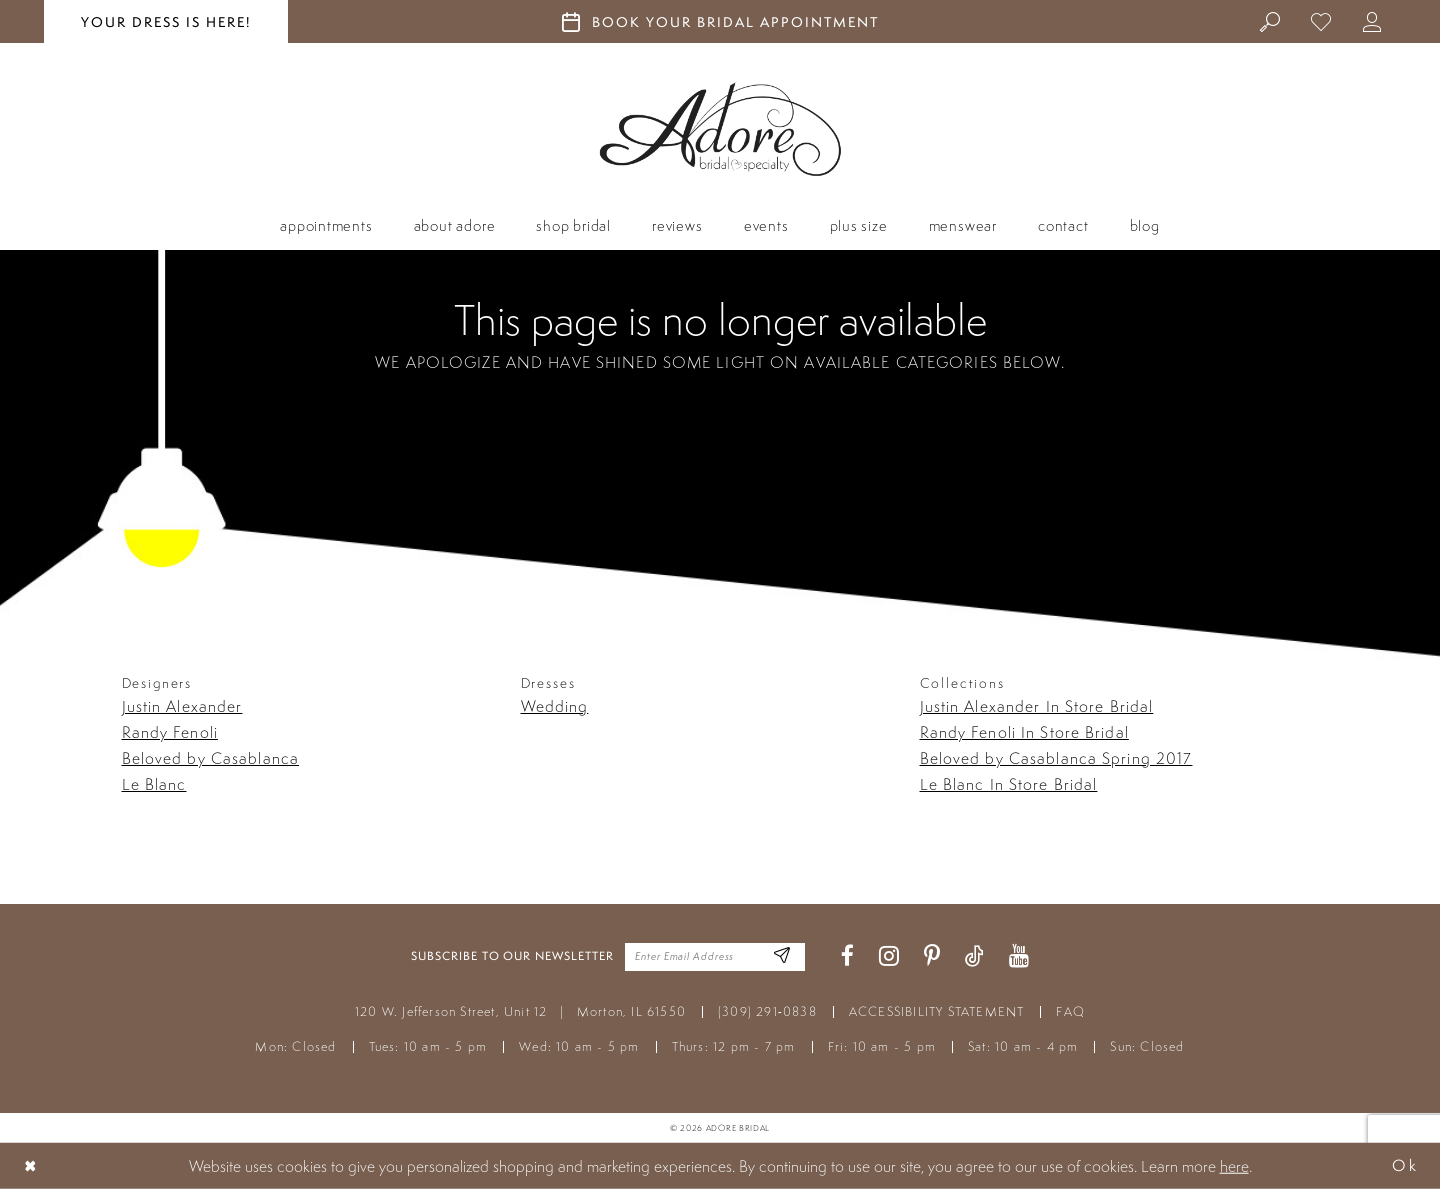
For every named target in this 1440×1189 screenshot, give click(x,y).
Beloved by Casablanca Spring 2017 (1056, 758)
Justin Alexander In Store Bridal (1037, 706)
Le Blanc (154, 784)
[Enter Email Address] (782, 956)
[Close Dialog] (31, 1165)
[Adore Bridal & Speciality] (720, 129)
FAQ (1070, 1011)
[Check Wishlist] (1321, 21)
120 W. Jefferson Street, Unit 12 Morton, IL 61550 (520, 1011)
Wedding (555, 706)
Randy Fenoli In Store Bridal (1024, 732)
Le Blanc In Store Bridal (1009, 784)
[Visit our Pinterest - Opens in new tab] (932, 956)
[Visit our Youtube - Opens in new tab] (1019, 956)
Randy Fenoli (170, 732)
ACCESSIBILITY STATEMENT (937, 1011)
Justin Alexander (182, 706)
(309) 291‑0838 (767, 1011)
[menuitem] (1270, 21)
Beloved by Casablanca (211, 758)
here (1234, 1166)
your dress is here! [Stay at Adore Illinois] (166, 22)
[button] (1372, 21)
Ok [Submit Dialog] (1405, 1165)
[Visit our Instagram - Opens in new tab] (889, 956)
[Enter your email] (715, 957)
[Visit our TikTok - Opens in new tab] (974, 956)
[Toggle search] (1270, 21)
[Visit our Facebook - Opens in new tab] (847, 956)
